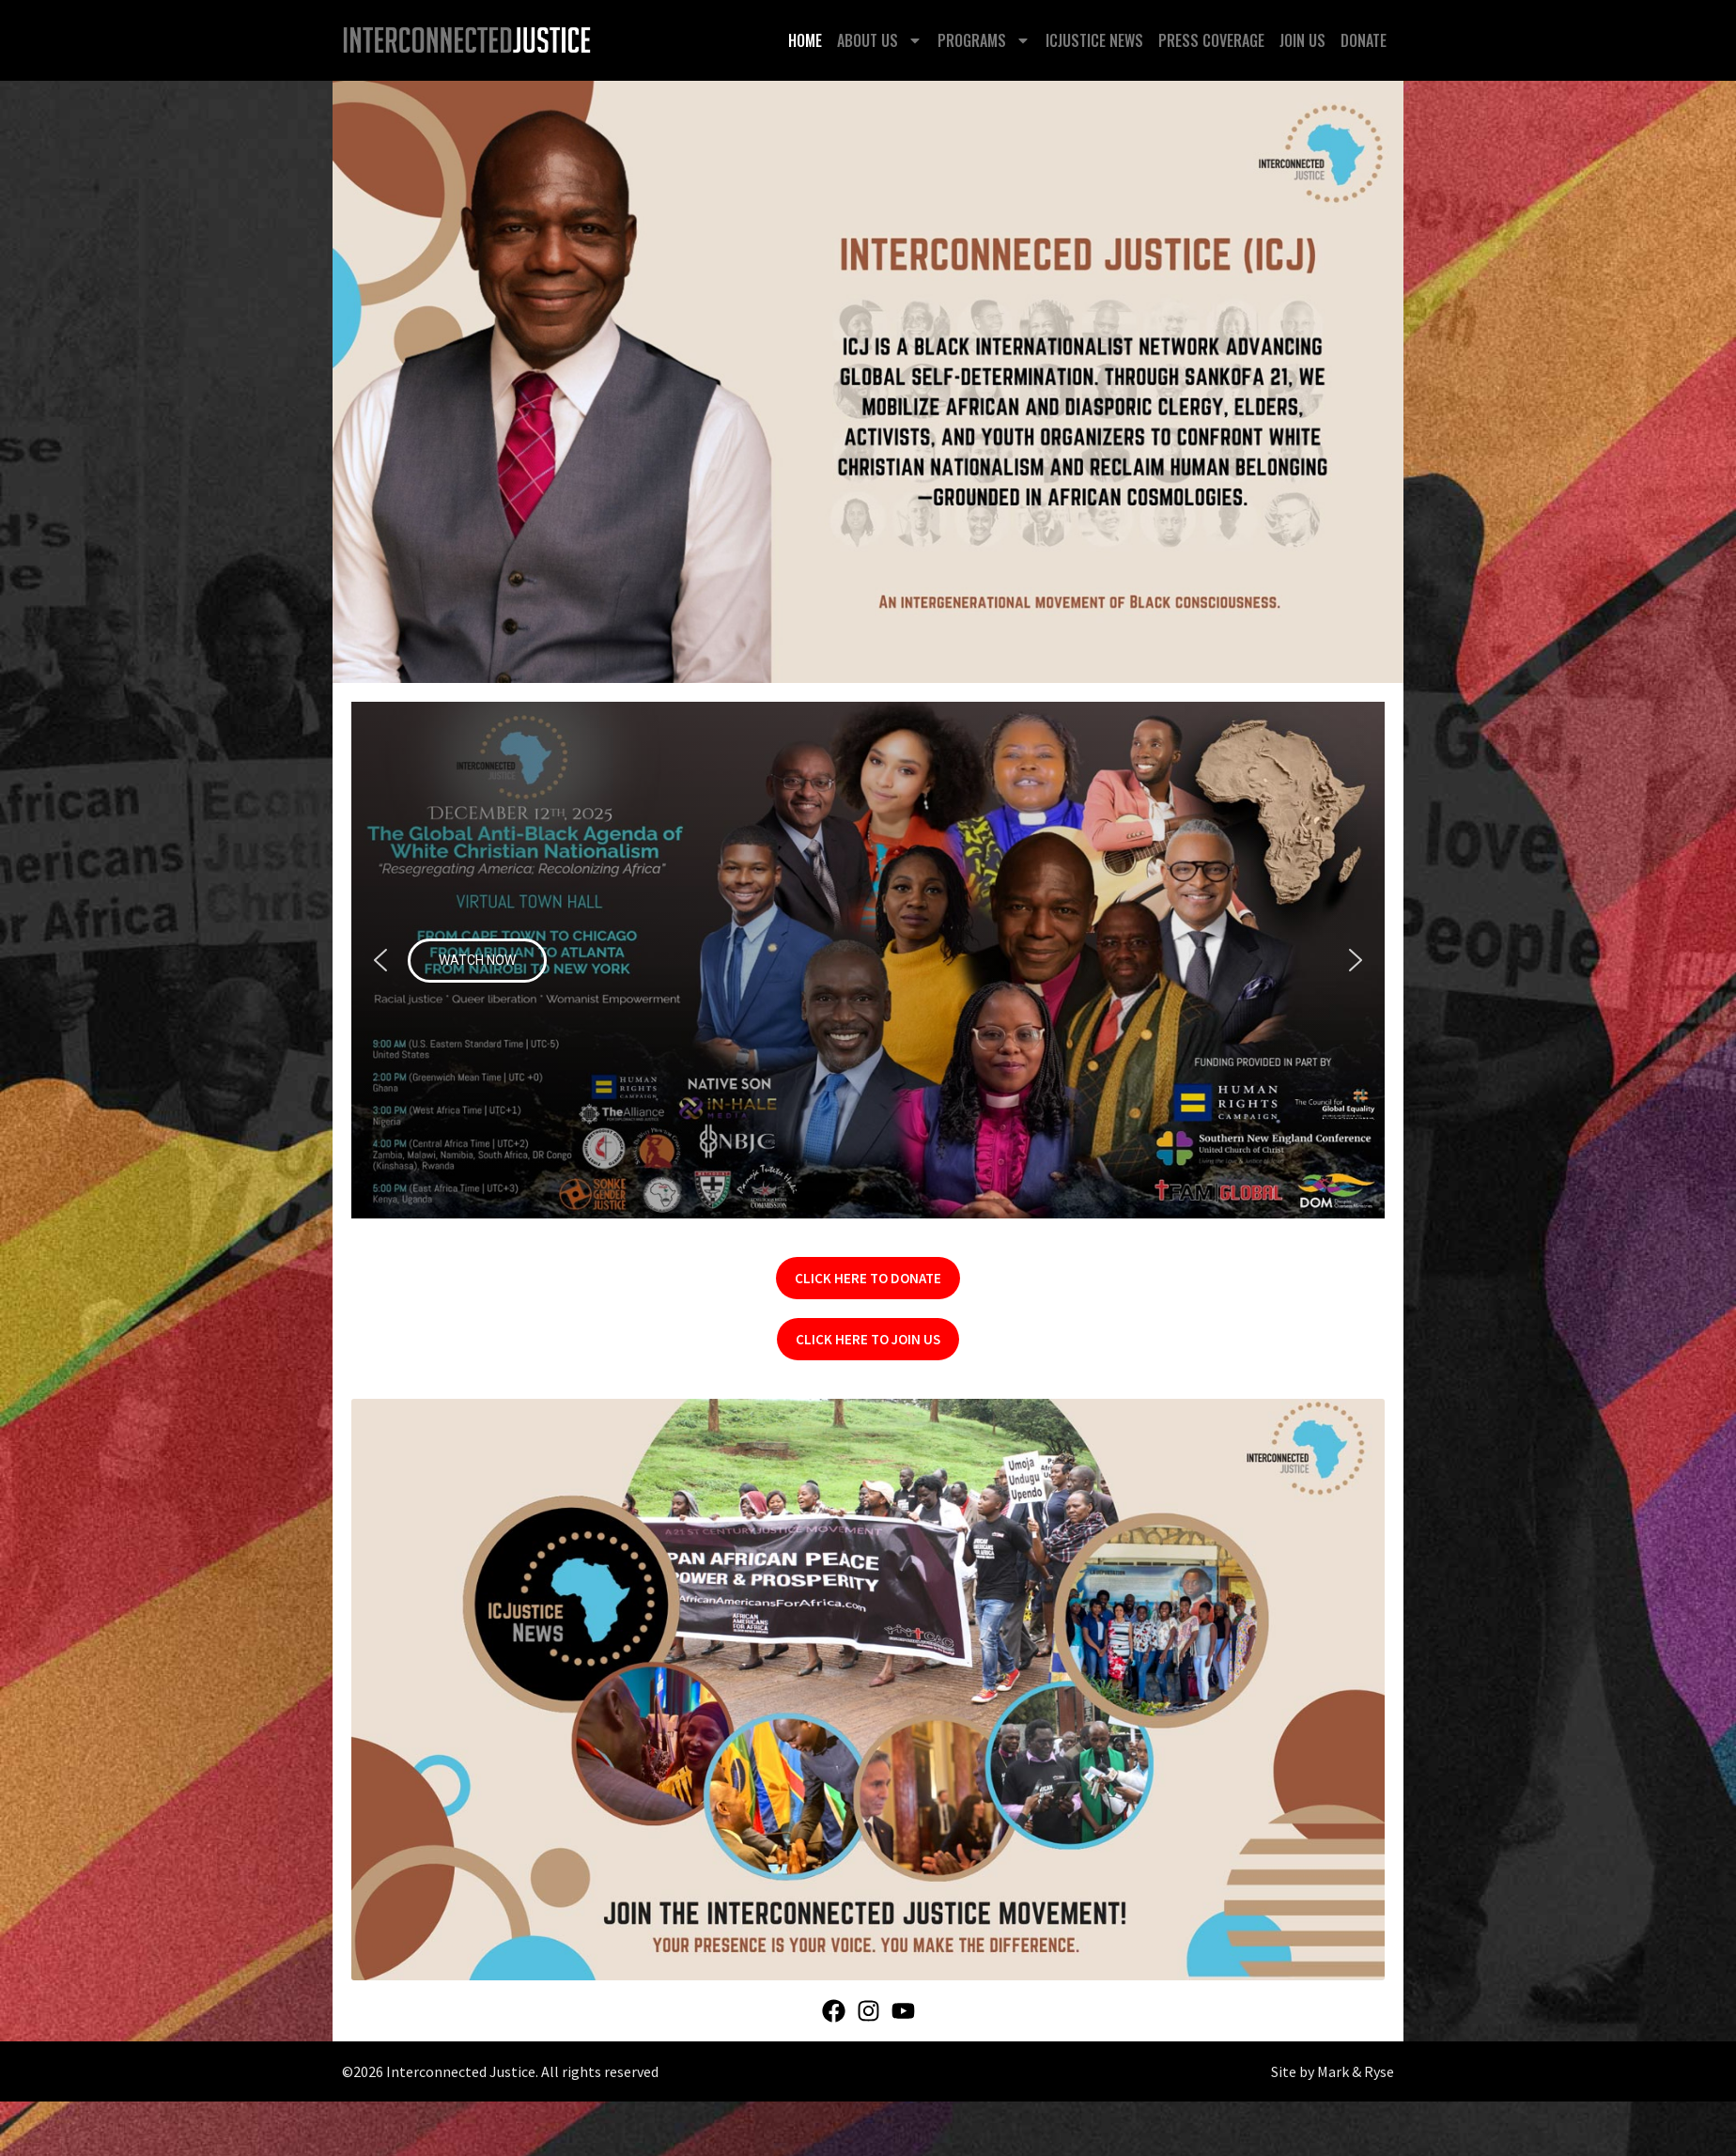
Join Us (1302, 40)
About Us (879, 40)
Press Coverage (1211, 40)
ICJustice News (1094, 40)
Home (805, 40)
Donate (1364, 40)
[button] (868, 960)
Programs (984, 40)
